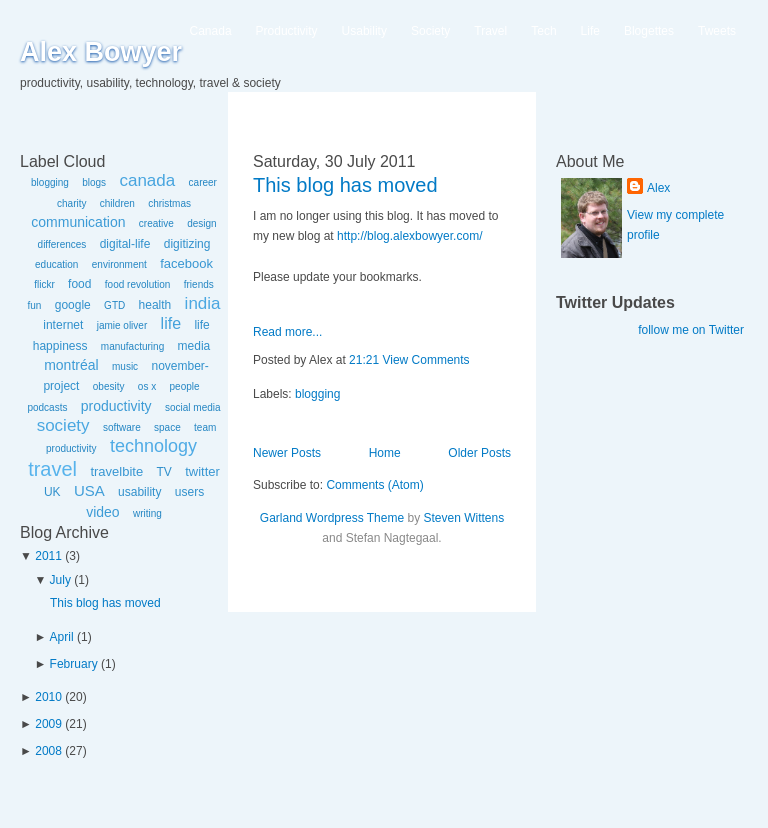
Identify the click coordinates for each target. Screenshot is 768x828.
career (203, 182)
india (203, 303)
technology (153, 446)
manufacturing (132, 346)
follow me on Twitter (691, 330)
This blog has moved (105, 603)
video (102, 512)
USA (89, 490)
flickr (44, 284)
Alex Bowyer (101, 52)
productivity (116, 406)
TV (163, 472)
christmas (169, 203)
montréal (71, 365)
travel (52, 469)
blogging (50, 182)
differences (62, 244)
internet (63, 325)
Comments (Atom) (374, 485)
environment (119, 264)
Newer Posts (287, 453)
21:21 (364, 360)
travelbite (116, 471)
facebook (186, 263)
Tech (543, 31)
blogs (94, 182)
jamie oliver (122, 325)
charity (71, 203)
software (122, 427)
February (74, 664)
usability (139, 492)
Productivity (287, 31)
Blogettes (649, 31)
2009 (48, 724)
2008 (48, 751)
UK (52, 492)
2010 (48, 697)
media (194, 346)
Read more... (287, 332)
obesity (109, 386)
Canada (211, 31)
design (201, 223)
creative (156, 223)
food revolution (138, 284)
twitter (202, 471)
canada (147, 180)
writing (147, 513)
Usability (364, 31)
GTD (114, 305)
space (167, 427)
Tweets (717, 31)
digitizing (187, 244)
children (117, 203)
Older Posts (479, 453)
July (60, 580)
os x (147, 386)
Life (590, 31)
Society (430, 31)
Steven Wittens (463, 518)
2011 (48, 556)
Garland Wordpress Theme (332, 518)
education (56, 264)
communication (78, 222)
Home (385, 453)
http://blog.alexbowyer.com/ (409, 236)
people (185, 386)
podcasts (47, 407)
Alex (658, 188)
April (62, 637)
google (73, 305)
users (189, 492)
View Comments (425, 360)
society (63, 425)
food (79, 284)
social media (193, 407)
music (125, 366)
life (171, 323)
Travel (490, 31)
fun (34, 305)
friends (199, 284)
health (155, 305)
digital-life (125, 244)
